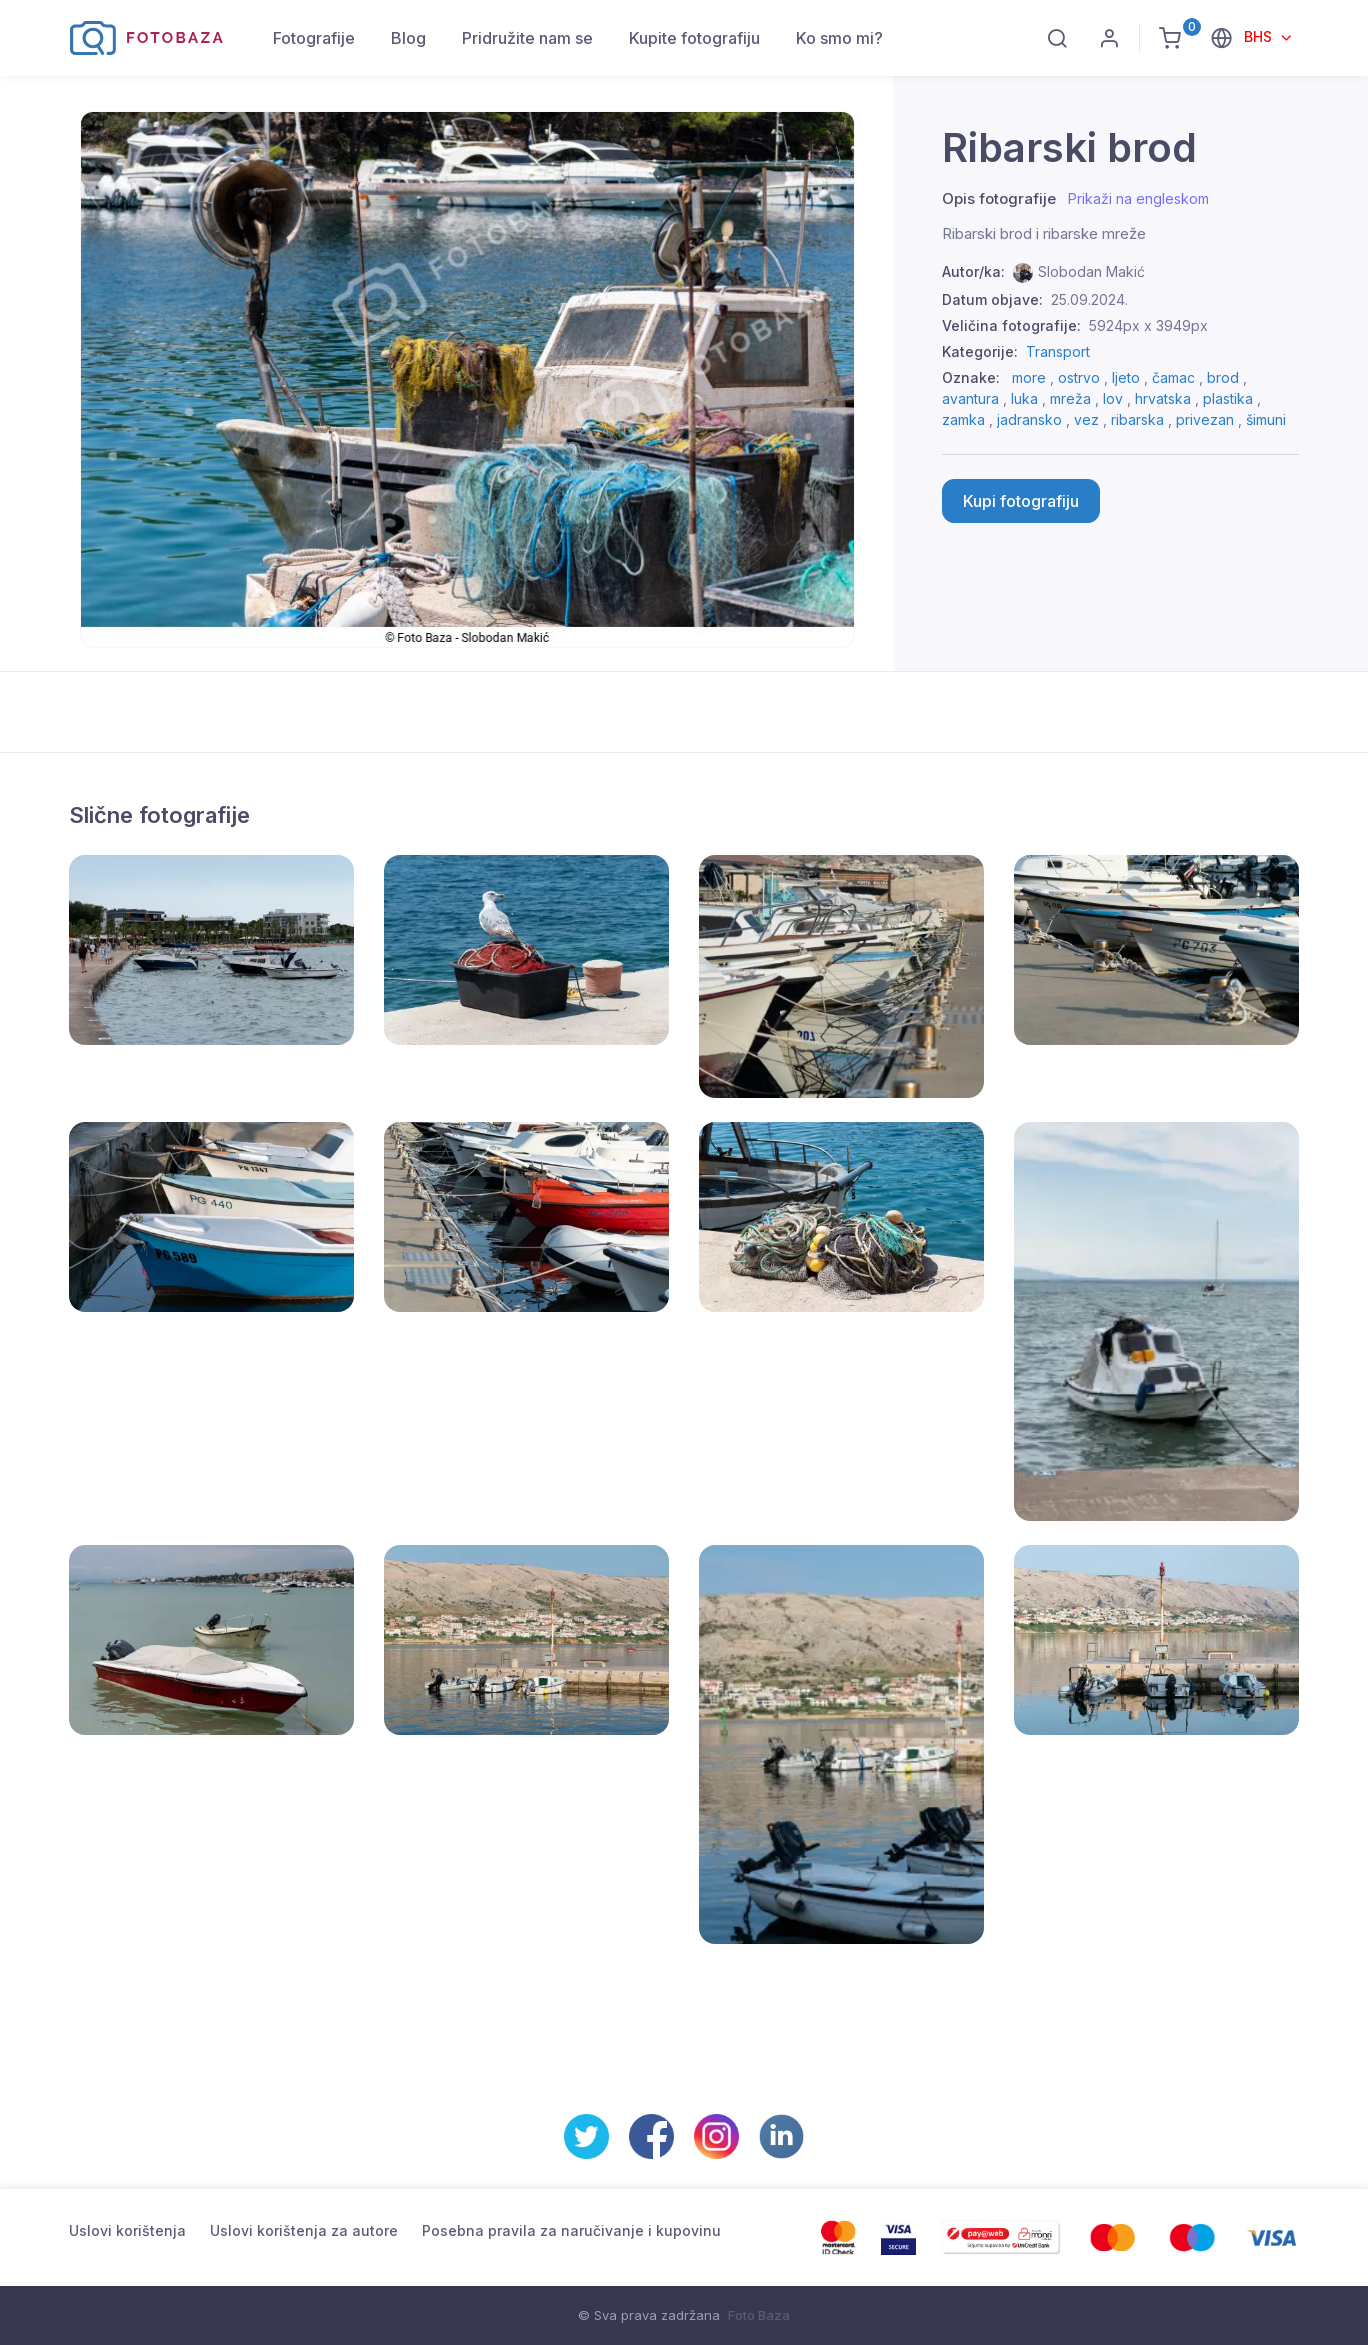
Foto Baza (759, 2315)
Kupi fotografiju (1021, 501)
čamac (1173, 377)
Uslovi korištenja (127, 2230)
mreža (1070, 398)
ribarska (1137, 419)
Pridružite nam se (527, 38)
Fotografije (314, 38)
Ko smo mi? (839, 38)
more (1029, 377)
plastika (1228, 398)
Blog (408, 38)
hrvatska (1163, 398)
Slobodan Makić (1091, 271)
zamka (963, 419)
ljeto (1126, 377)
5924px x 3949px (1148, 325)
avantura (970, 398)
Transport (1058, 351)
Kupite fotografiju (694, 38)
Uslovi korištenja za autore (304, 2230)
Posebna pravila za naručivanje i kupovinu (571, 2230)
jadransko (1029, 419)
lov (1113, 398)
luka (1024, 398)
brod (1223, 377)
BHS (1260, 36)
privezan (1205, 419)
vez (1086, 419)
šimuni (1266, 419)
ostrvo (1079, 377)
